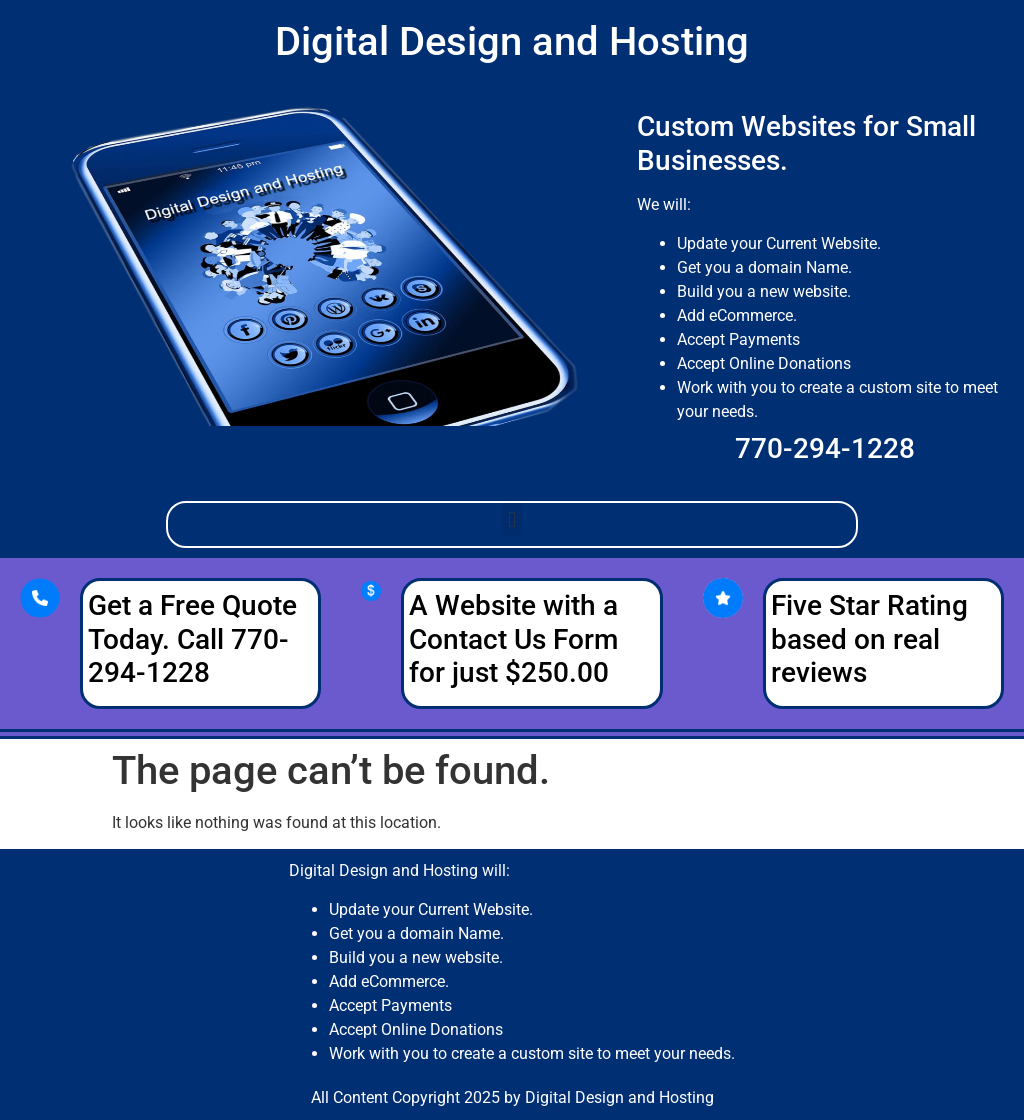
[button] (511, 519)
